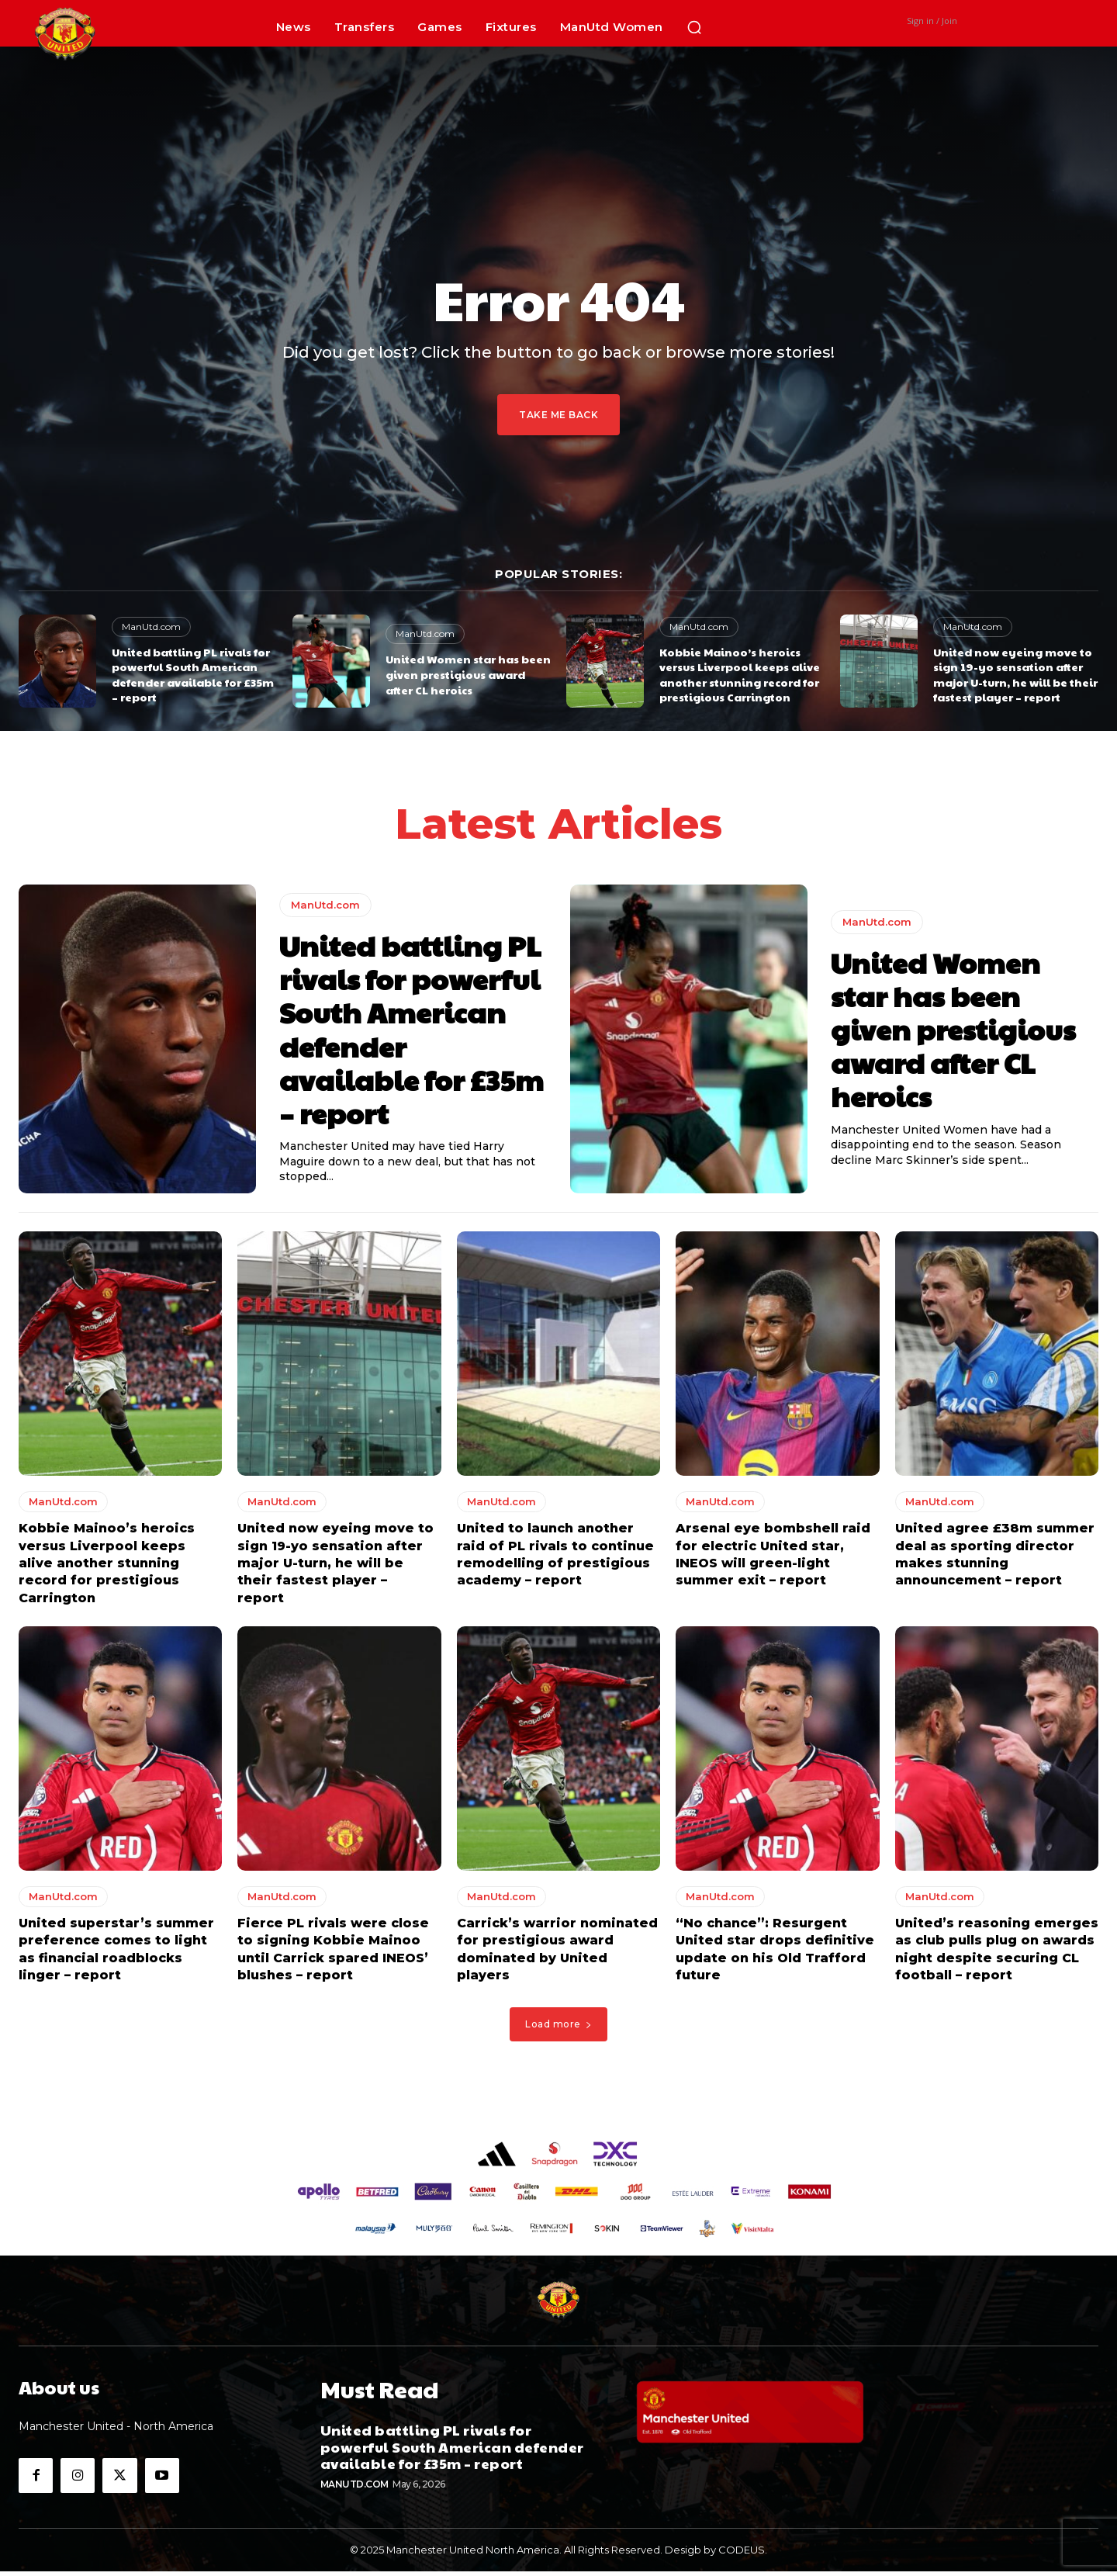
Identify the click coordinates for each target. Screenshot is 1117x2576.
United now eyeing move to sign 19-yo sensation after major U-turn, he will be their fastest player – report (1015, 674)
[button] (694, 27)
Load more (558, 2028)
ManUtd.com (151, 626)
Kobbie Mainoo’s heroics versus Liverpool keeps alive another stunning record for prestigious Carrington (739, 674)
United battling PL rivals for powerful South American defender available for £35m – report (193, 674)
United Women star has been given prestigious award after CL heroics (468, 674)
